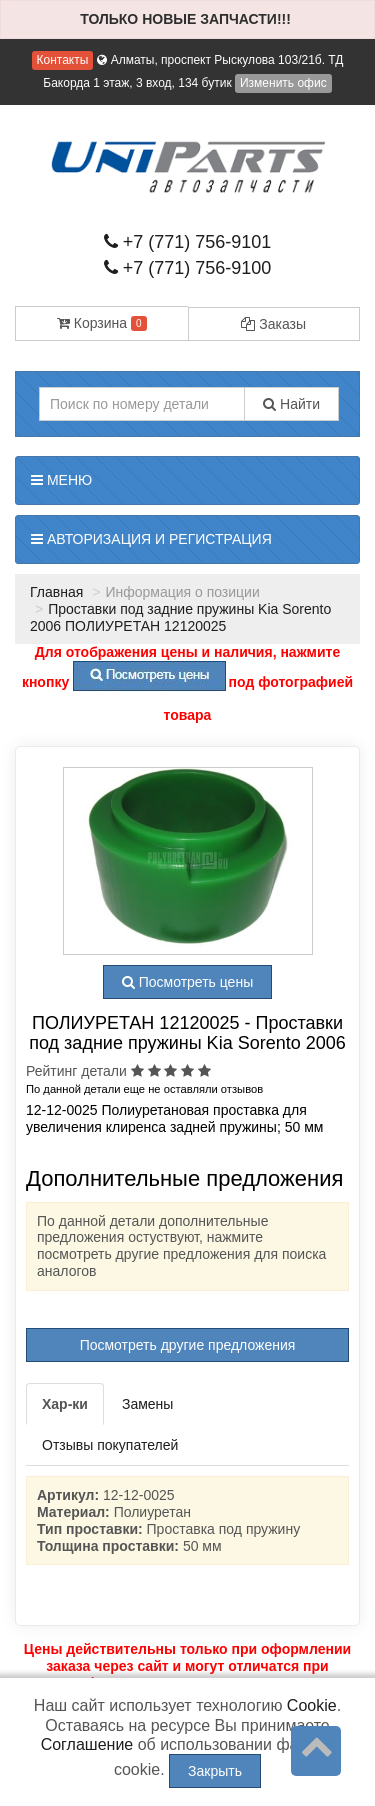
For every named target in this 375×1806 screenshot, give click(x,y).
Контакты (63, 60)
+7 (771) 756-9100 (188, 268)
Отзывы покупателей (110, 1445)
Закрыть (215, 1771)
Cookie (312, 1705)
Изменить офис (283, 83)
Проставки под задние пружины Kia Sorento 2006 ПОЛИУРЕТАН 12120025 (180, 617)
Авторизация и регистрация (151, 539)
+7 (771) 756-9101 (188, 242)
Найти (291, 404)
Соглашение (87, 1744)
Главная (56, 592)
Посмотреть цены (187, 982)
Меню (61, 480)
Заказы (273, 324)
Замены (147, 1404)
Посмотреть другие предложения (188, 1345)
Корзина (102, 323)
